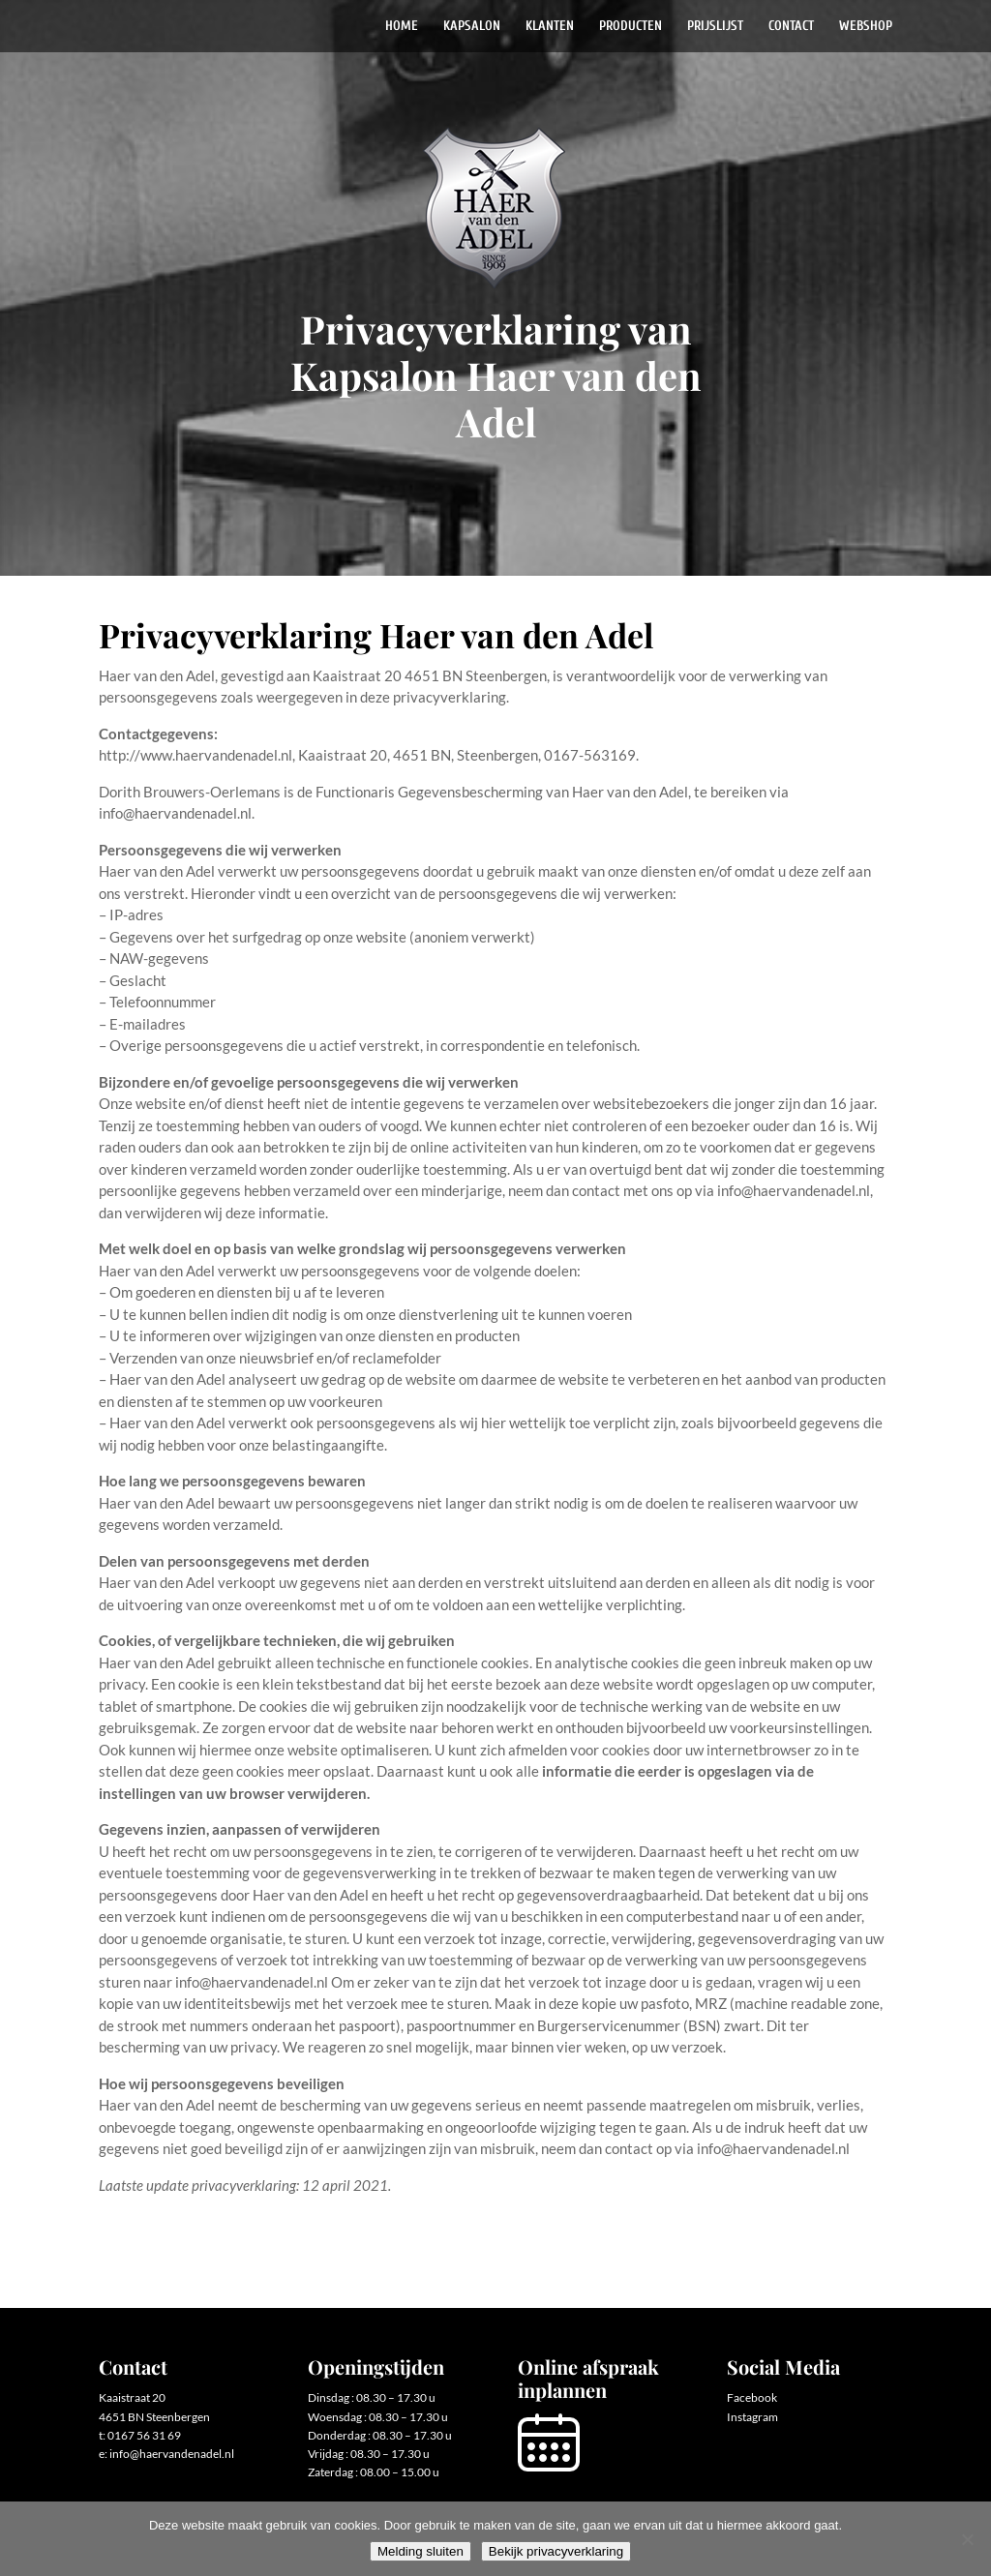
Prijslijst (715, 26)
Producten (630, 26)
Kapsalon (471, 26)
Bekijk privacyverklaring (556, 2551)
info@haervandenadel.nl (171, 2453)
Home (401, 26)
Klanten (550, 26)
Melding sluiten (420, 2551)
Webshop (865, 26)
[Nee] (966, 2539)
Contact (791, 26)
